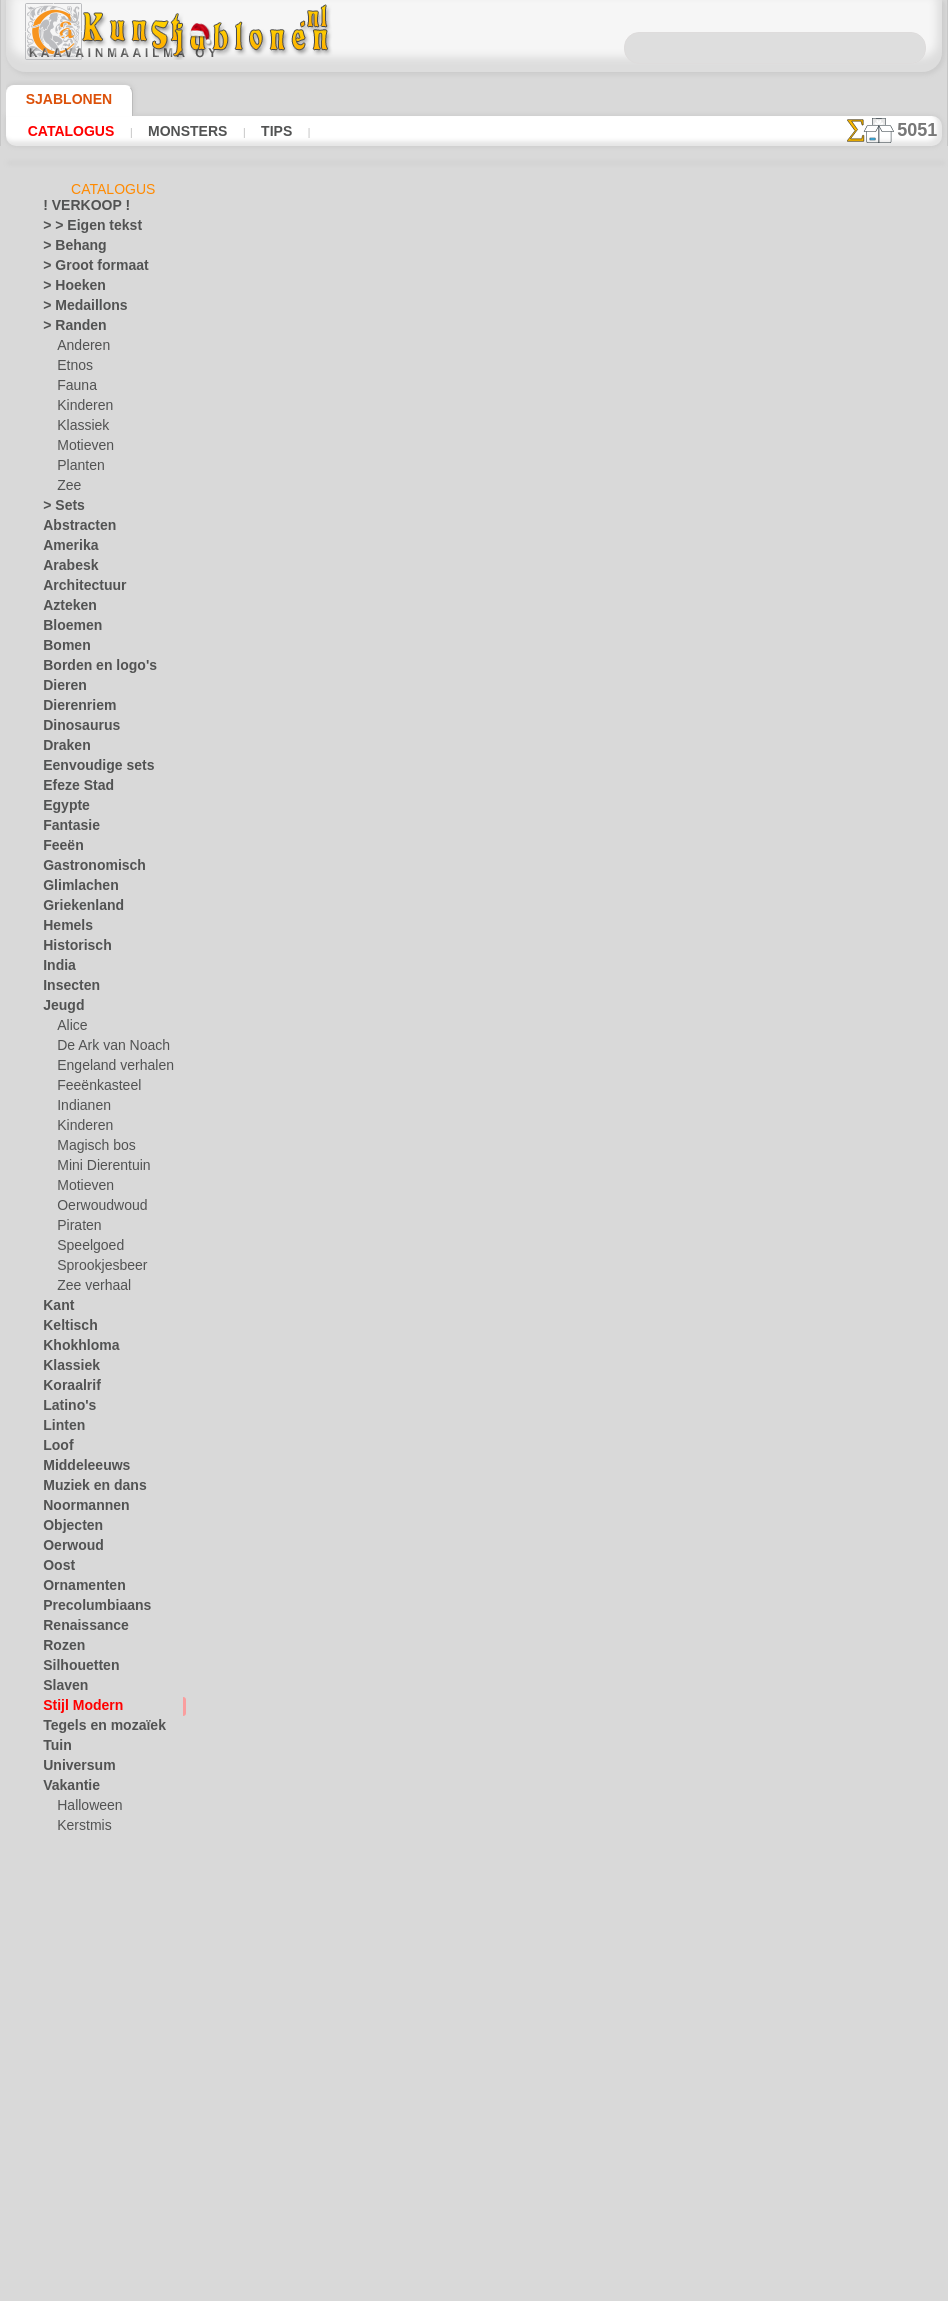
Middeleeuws (79, 1469)
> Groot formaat (87, 269)
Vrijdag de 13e (81, 1909)
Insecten (66, 989)
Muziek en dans (86, 1489)
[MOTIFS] (84, 2149)
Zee (66, 489)
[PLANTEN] (88, 2169)
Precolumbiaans (87, 1609)
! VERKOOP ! (78, 209)
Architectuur (78, 589)
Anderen (80, 349)
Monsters (184, 131)
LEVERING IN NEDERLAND (582, 1370)
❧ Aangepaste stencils (105, 2229)
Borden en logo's (88, 669)
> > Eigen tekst (81, 229)
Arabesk (65, 569)
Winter (62, 1969)
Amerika (65, 549)
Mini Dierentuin (100, 1169)
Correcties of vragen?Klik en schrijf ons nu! (479, 1303)
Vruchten (68, 1929)
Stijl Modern (77, 1709)
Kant (56, 1309)
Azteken (65, 609)
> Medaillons (77, 309)
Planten (78, 469)
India (57, 969)
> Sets (59, 509)
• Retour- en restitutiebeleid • (479, 1515)
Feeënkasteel (92, 1089)
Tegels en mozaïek (91, 1729)
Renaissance (77, 1629)
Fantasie (67, 829)
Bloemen (66, 629)
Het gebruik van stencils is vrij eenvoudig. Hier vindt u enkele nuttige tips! (842, 893)
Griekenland (76, 909)
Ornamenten (77, 1589)
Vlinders (65, 1889)
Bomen (62, 649)
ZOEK (699, 1370)
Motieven (83, 449)
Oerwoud (68, 1549)
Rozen (60, 1649)
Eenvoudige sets (87, 769)
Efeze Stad (72, 789)
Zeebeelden (73, 2009)
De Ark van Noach (106, 1049)
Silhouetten (74, 1669)
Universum (72, 1769)
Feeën (59, 849)
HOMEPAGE (268, 1370)
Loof (55, 1449)
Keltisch (65, 1329)
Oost (56, 1569)
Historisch (71, 949)
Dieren (61, 689)
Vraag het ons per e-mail (479, 1548)
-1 (401, 1178)
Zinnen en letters (89, 2029)
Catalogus (71, 131)
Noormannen (79, 1509)
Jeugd (58, 1009)
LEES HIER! (433, 610)
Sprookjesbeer (96, 1269)
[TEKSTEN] (87, 2209)
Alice (70, 1029)
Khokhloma (74, 1349)
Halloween (85, 1809)
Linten (60, 1429)
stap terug (474, 1178)
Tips (271, 131)
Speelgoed (84, 1249)
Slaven (61, 1689)
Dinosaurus (75, 729)
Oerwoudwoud (97, 1209)
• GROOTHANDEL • (95, 2049)
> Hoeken (67, 289)
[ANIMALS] (89, 2089)
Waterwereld (78, 1949)
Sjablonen (60, 99)
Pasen (73, 1849)
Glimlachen (73, 889)
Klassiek (79, 429)
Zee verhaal (88, 1289)
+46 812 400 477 (508, 1415)
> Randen (68, 329)
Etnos (73, 369)
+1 (546, 1178)
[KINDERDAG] (97, 2129)
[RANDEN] (87, 2189)
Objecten (67, 1529)
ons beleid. (752, 2285)
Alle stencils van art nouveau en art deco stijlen (472, 1222)
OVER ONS (355, 1370)
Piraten (77, 1229)
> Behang (67, 249)
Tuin (54, 1749)
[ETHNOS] (85, 2109)
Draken (63, 749)
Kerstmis (81, 1829)
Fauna (74, 389)
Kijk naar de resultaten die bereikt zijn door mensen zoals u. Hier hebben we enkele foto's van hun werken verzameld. (842, 1023)
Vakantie (67, 1789)
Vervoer (64, 1869)
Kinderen (81, 409)
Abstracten (74, 529)
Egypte (61, 809)
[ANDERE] (86, 2069)
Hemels (63, 929)
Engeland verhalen (107, 1069)
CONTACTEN (443, 1370)
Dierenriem (73, 709)
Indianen (81, 1109)
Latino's (65, 1409)
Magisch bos (92, 1149)
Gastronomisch (85, 869)
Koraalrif (67, 1389)
